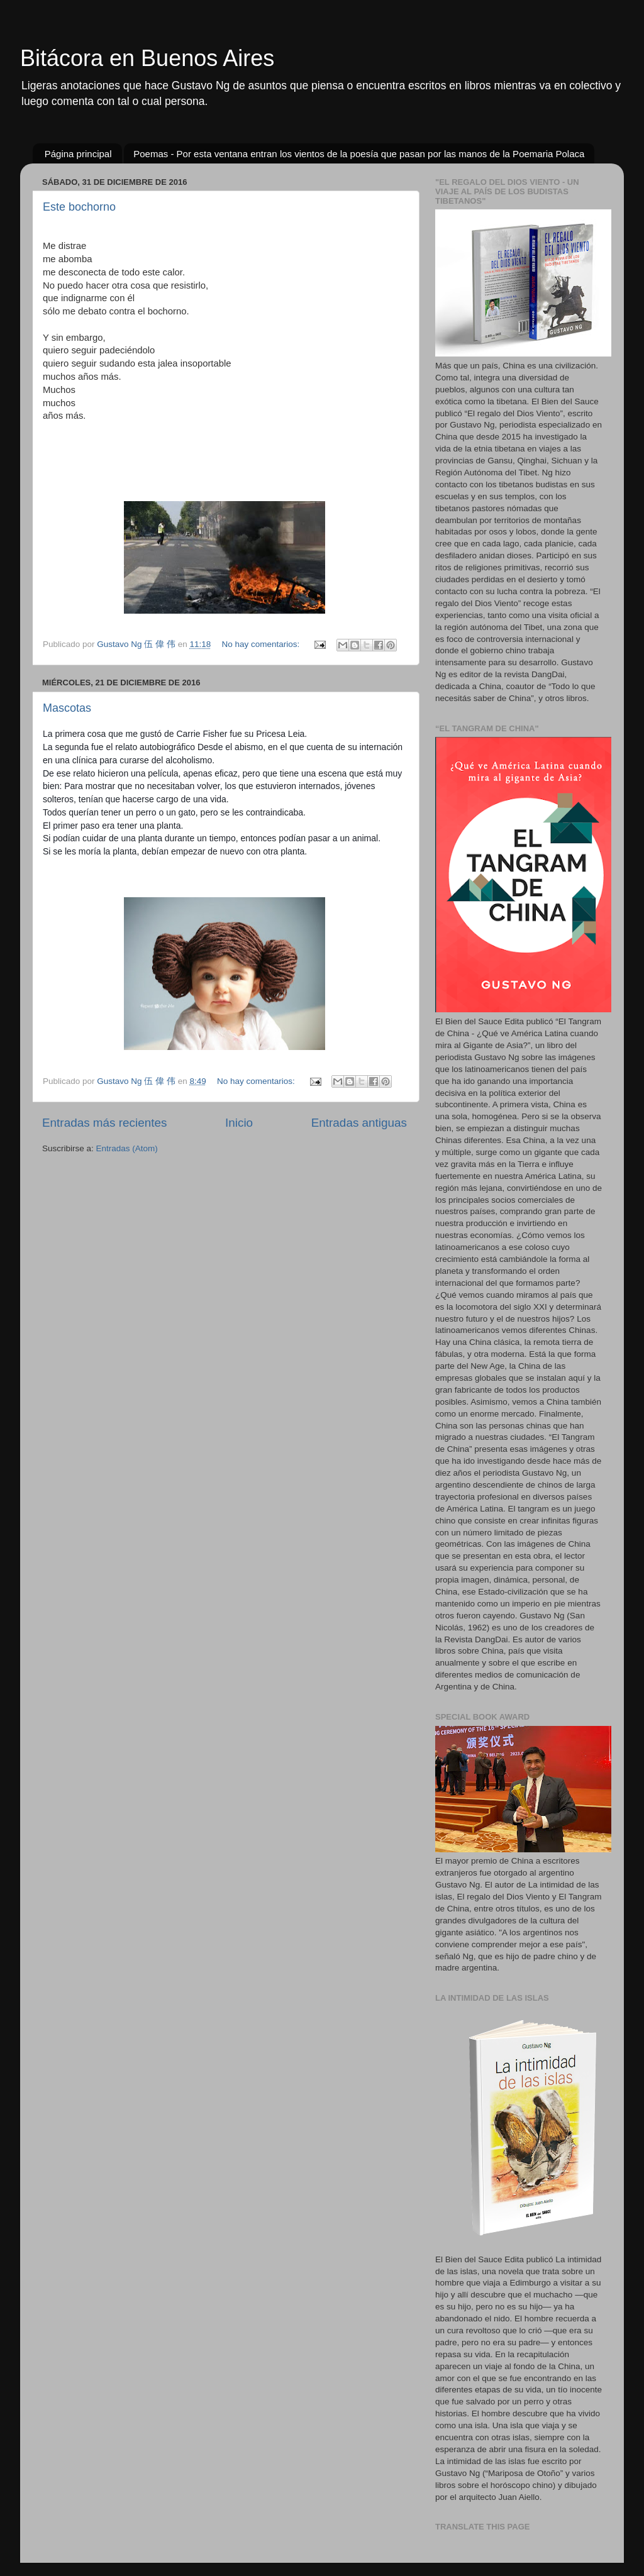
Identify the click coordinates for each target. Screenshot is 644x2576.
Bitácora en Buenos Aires (147, 58)
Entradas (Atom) (127, 1148)
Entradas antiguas (359, 1122)
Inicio (239, 1122)
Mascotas (67, 708)
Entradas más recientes (104, 1122)
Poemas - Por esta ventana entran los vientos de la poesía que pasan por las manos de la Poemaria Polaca (358, 153)
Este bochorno (79, 207)
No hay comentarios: (261, 644)
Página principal (78, 153)
